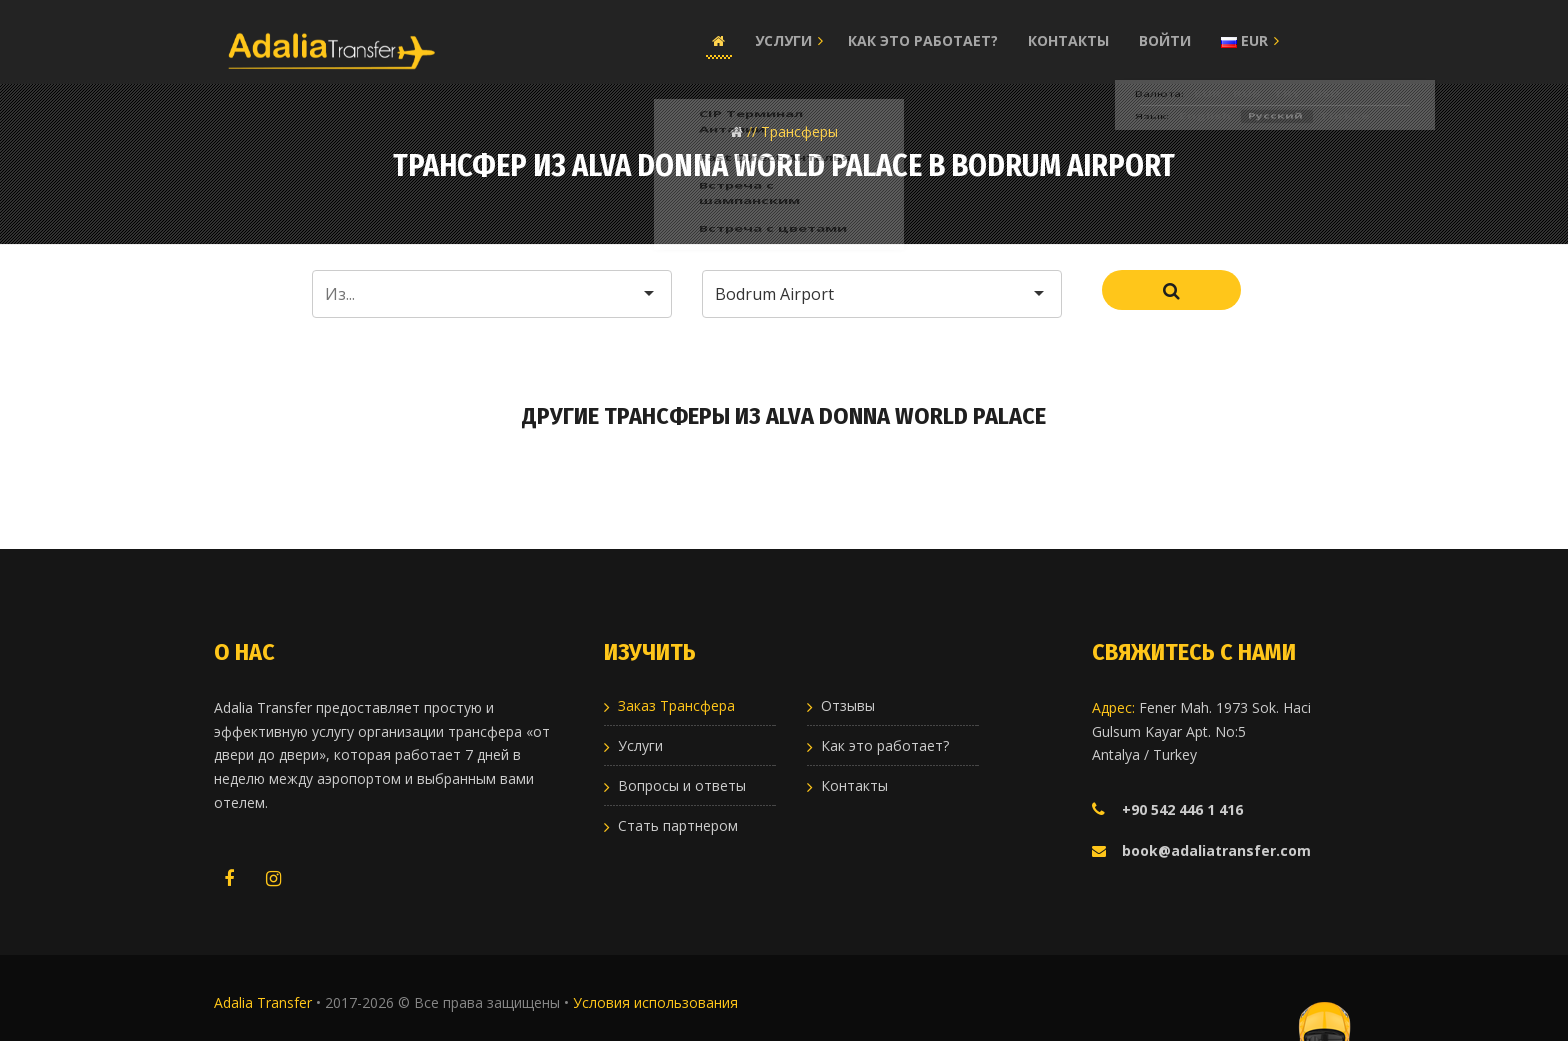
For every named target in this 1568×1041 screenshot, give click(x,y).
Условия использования (655, 1002)
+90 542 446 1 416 (1182, 809)
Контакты (1068, 40)
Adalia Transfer (265, 1002)
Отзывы (848, 705)
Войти (1165, 40)
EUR (1244, 40)
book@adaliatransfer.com (1216, 850)
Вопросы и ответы (682, 785)
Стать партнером (678, 825)
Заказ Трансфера (676, 705)
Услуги (783, 40)
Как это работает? (923, 40)
